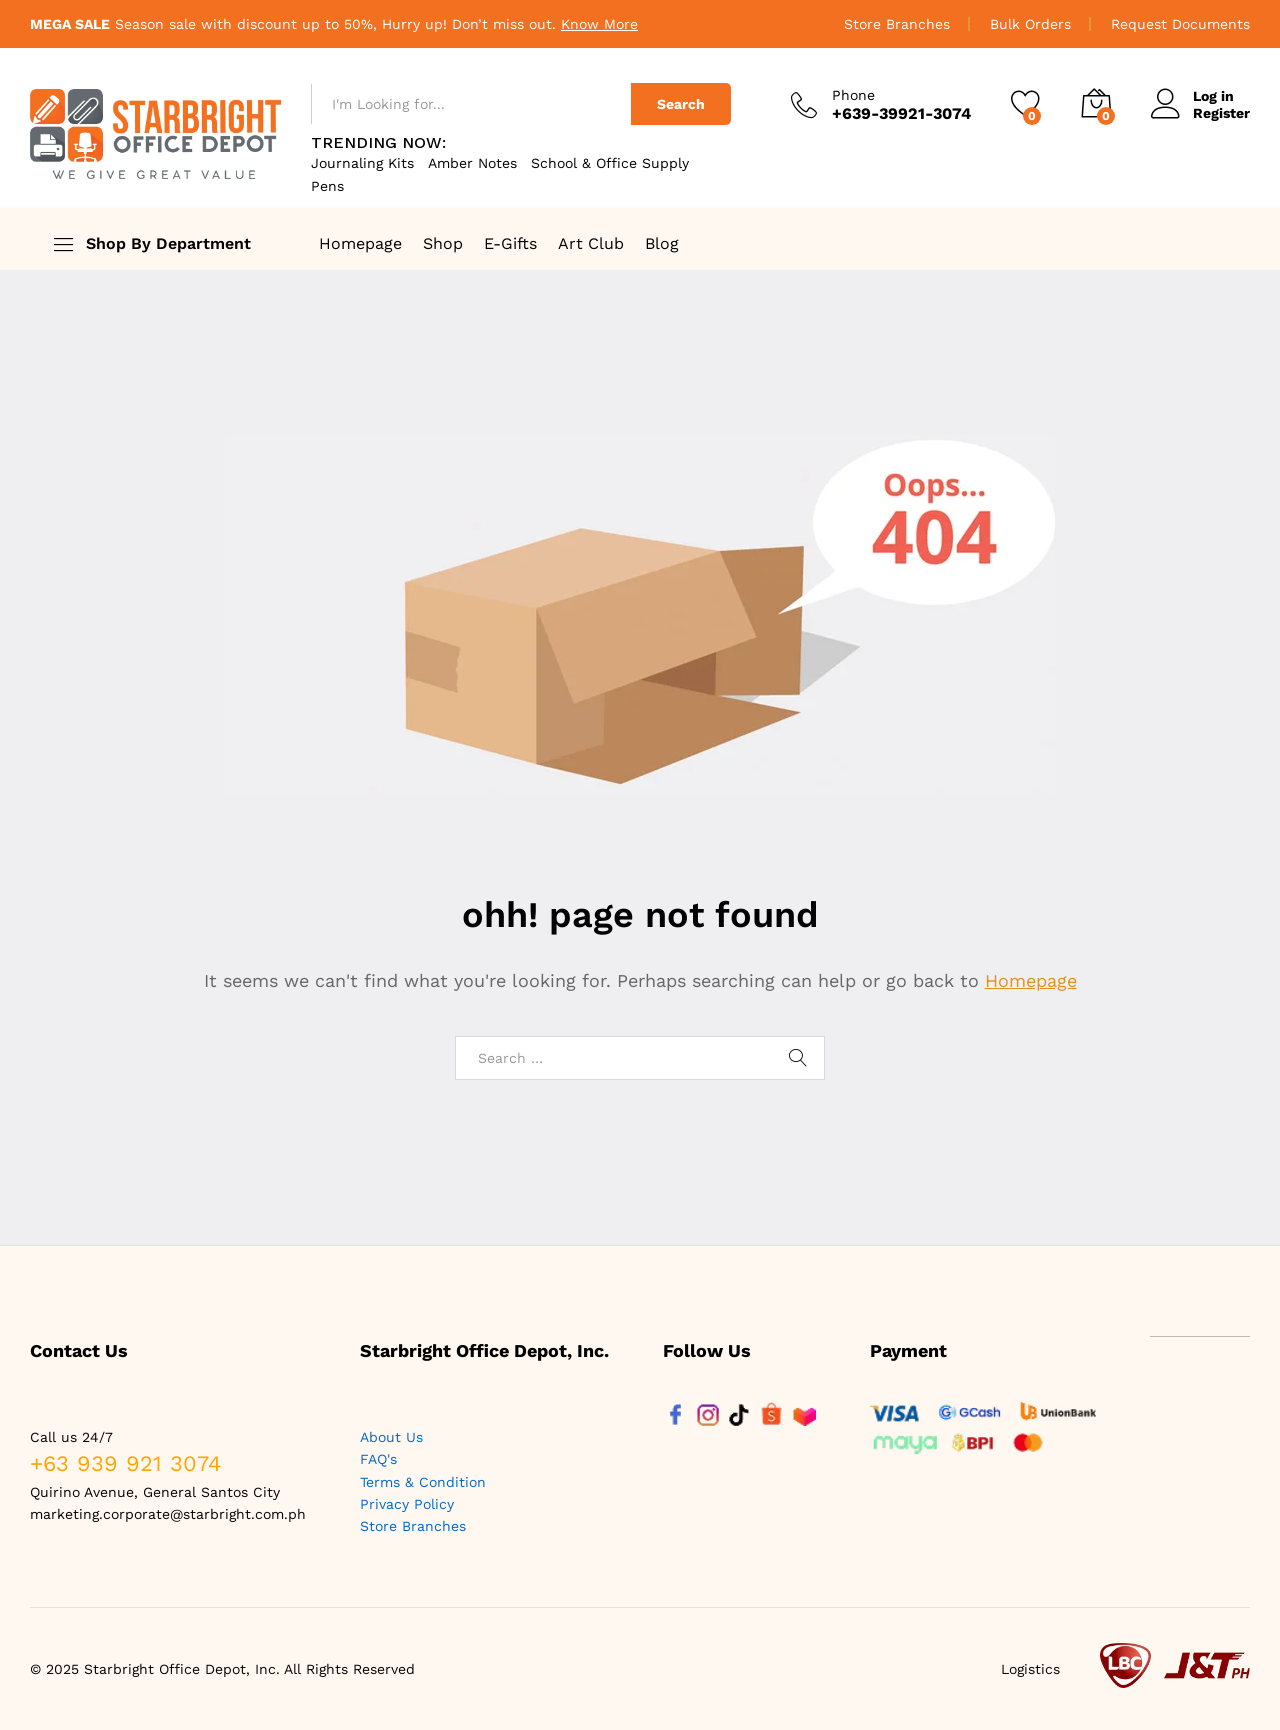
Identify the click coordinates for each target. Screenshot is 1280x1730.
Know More (599, 24)
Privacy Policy (407, 1504)
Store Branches (897, 24)
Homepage (360, 244)
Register (1221, 113)
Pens (327, 186)
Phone (853, 95)
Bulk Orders (1030, 24)
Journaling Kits (362, 163)
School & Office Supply (610, 163)
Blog (662, 244)
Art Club (591, 244)
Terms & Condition (423, 1482)
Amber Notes (472, 163)
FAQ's (378, 1459)
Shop (443, 244)
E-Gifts (510, 244)
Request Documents (1180, 24)
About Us (391, 1437)
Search (681, 104)
